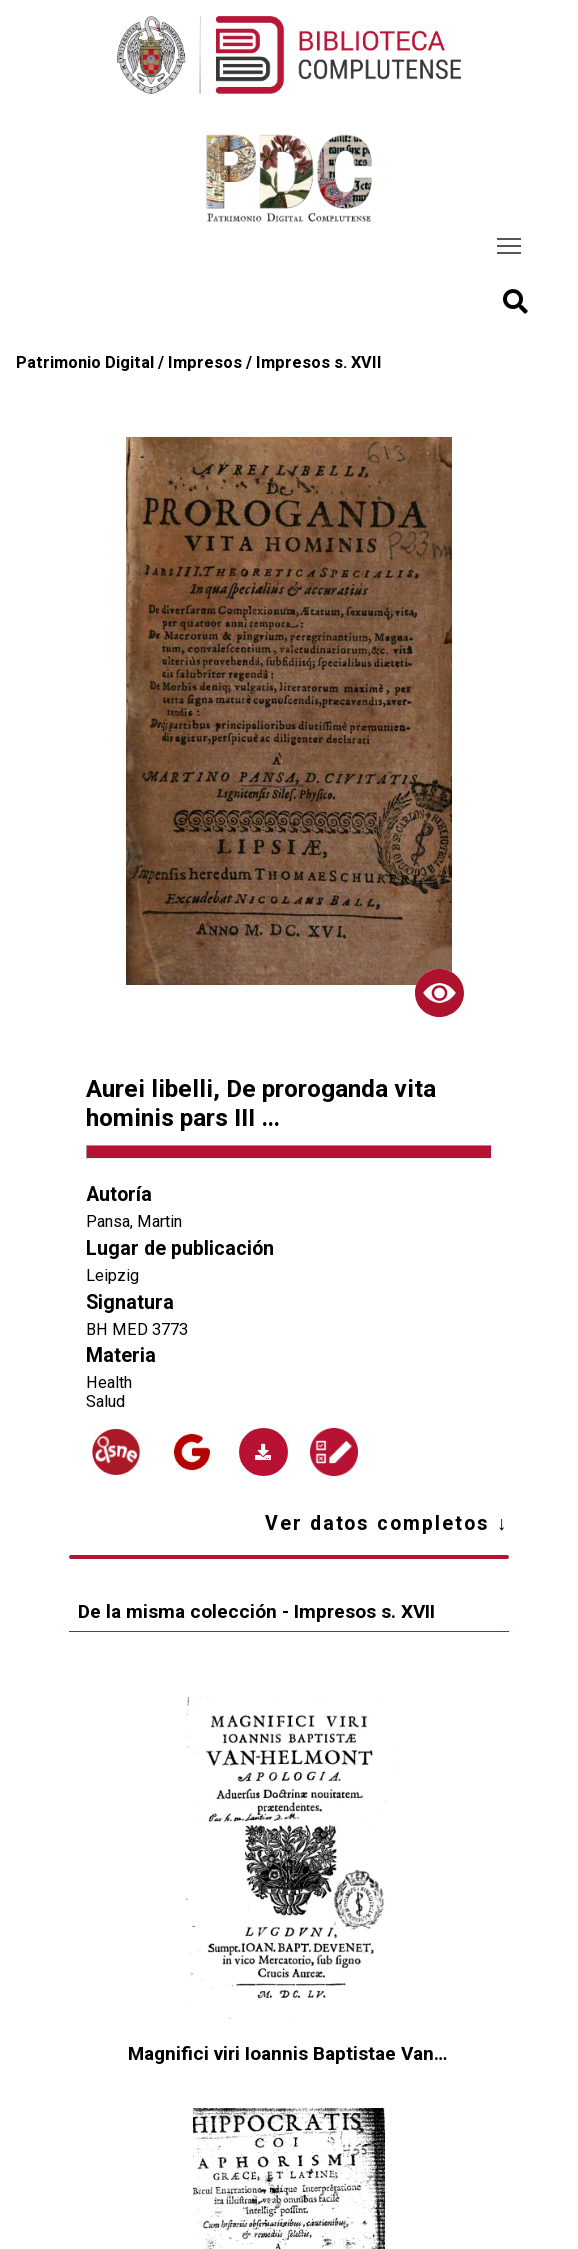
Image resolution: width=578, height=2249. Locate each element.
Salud (105, 1401)
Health (109, 1382)
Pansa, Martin (134, 1221)
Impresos (205, 362)
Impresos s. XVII (319, 362)
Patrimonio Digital (85, 362)
